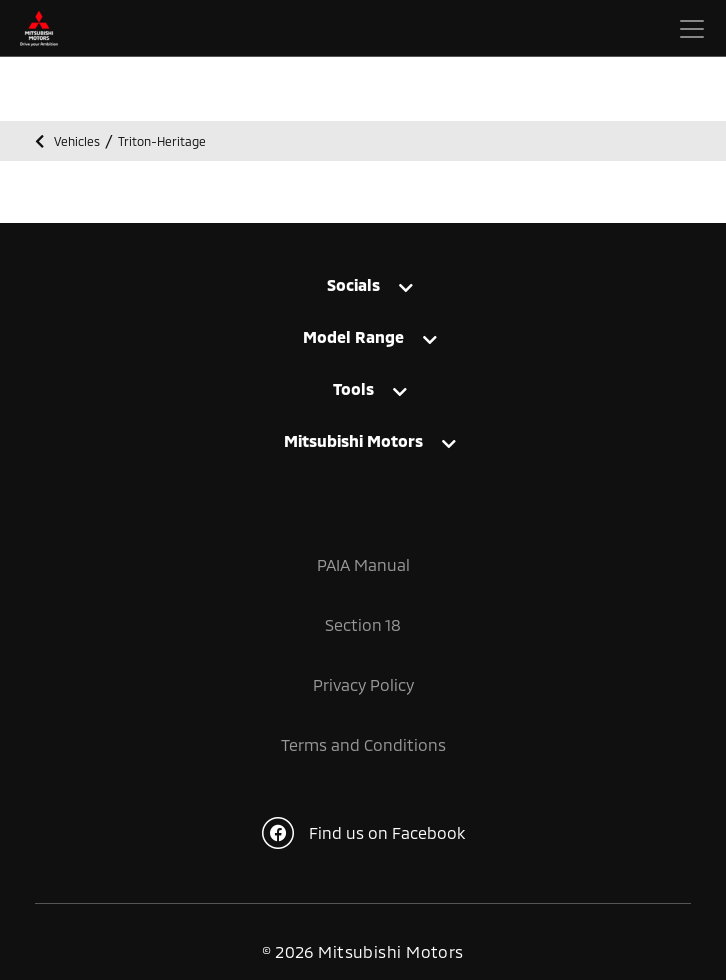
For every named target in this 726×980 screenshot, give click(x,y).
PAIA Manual (363, 564)
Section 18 (363, 624)
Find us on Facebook (363, 833)
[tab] (363, 284)
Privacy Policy (363, 684)
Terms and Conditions (363, 744)
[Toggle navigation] (692, 29)
